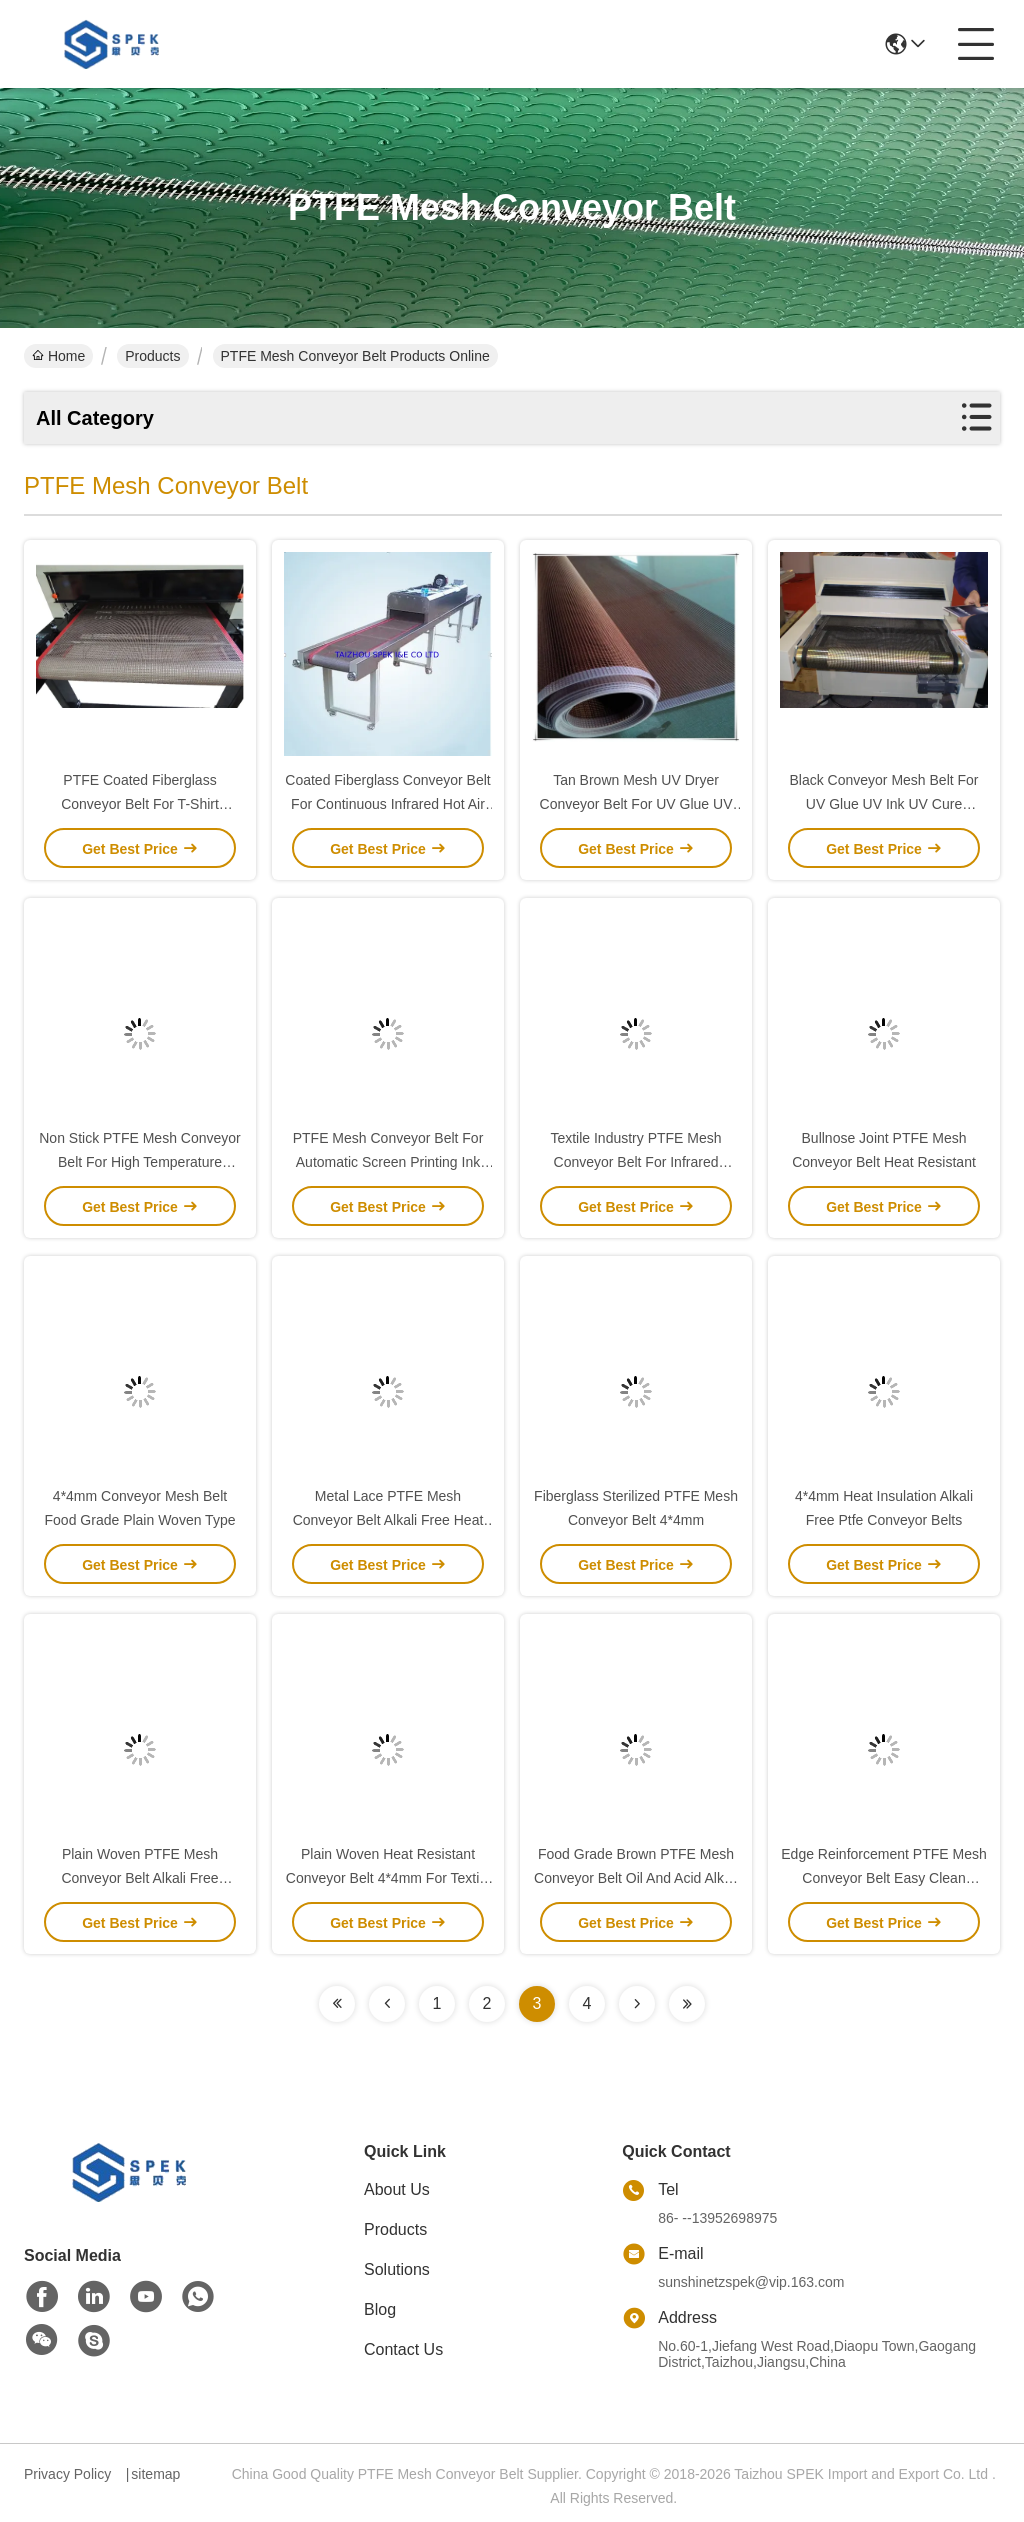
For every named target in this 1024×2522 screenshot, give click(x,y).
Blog (380, 2309)
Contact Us (403, 2349)
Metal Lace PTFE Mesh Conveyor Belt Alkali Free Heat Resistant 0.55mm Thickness (388, 1520)
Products (152, 356)
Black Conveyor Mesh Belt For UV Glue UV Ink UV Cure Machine (883, 804)
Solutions (397, 2269)
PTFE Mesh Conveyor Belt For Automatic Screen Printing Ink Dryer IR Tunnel (388, 1162)
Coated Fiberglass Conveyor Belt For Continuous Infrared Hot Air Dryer (387, 804)
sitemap (155, 2474)
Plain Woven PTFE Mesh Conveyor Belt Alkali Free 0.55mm (139, 1878)
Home (58, 356)
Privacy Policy (67, 2474)
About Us (397, 2189)
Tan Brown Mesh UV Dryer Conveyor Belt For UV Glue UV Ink (636, 804)
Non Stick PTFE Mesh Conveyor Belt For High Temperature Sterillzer (140, 1162)
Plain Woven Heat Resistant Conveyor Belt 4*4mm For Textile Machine (388, 1878)
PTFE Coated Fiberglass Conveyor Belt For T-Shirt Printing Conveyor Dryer (140, 804)
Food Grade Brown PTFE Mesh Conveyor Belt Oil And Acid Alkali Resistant (636, 1878)
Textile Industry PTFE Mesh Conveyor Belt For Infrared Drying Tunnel (635, 1162)
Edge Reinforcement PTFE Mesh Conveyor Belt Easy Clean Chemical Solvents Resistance (883, 1878)
